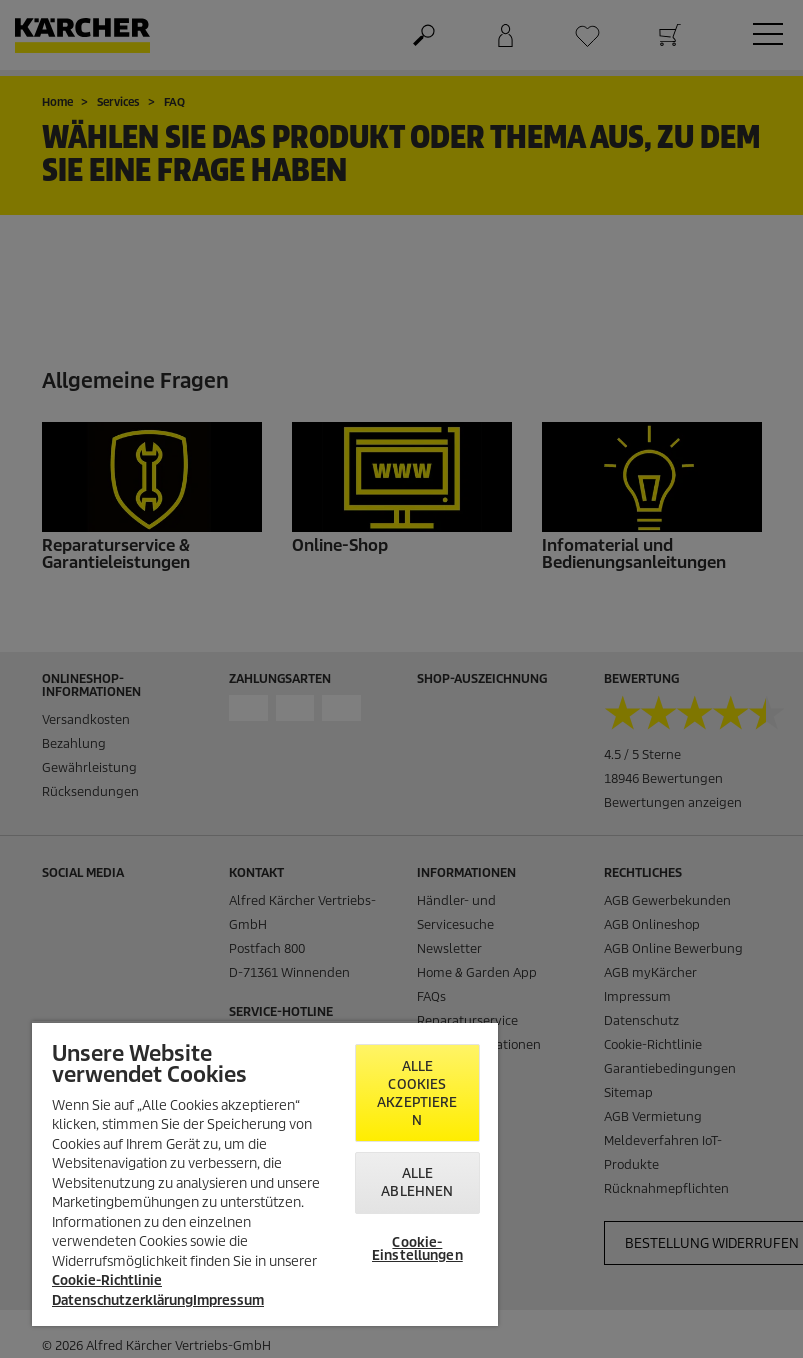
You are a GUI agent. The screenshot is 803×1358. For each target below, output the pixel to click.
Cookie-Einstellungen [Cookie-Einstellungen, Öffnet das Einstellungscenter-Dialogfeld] (417, 1249)
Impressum (228, 1300)
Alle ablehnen (417, 1182)
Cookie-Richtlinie (107, 1280)
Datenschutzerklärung (122, 1300)
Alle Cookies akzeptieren (417, 1093)
